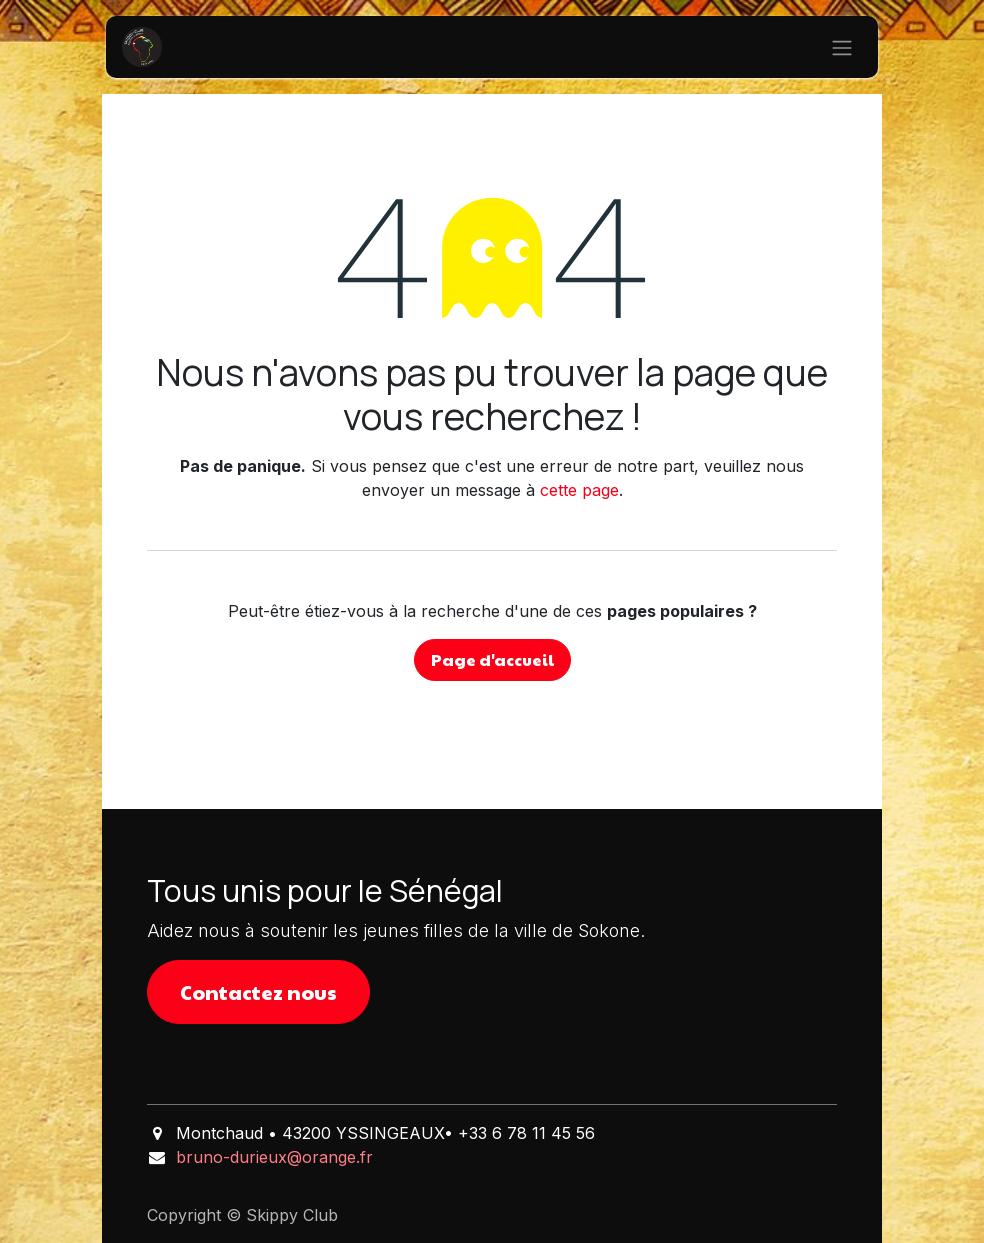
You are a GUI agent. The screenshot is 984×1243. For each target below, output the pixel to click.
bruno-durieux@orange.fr (274, 1157)
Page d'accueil (492, 659)
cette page (579, 490)
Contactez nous (258, 992)
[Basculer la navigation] (842, 47)
